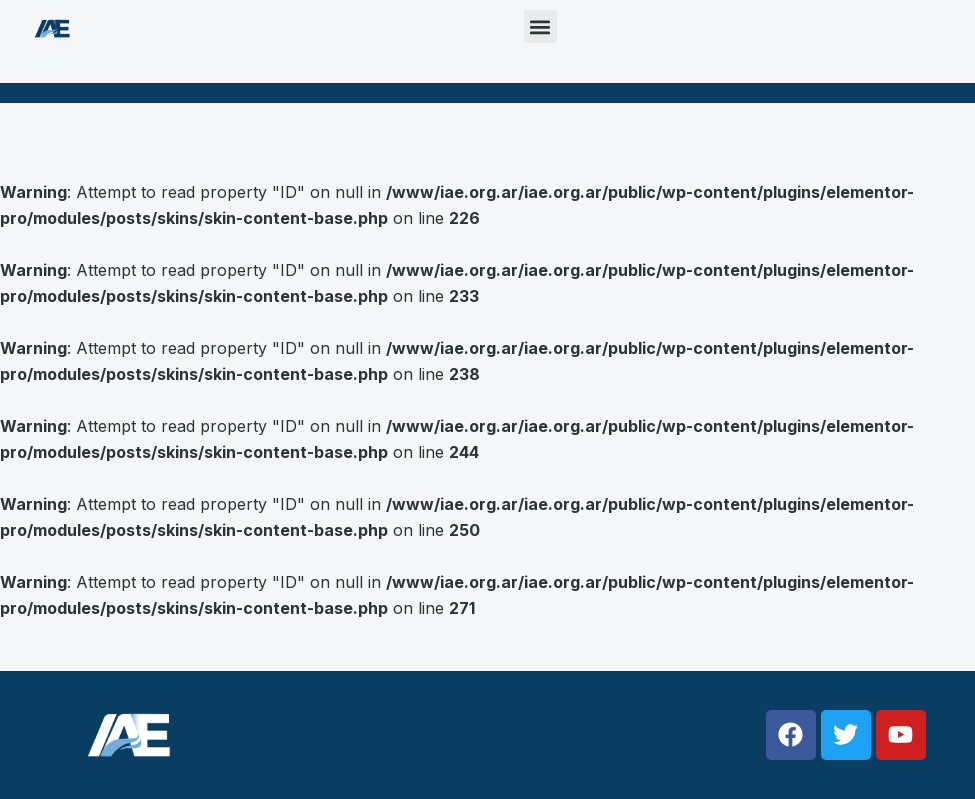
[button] (540, 26)
